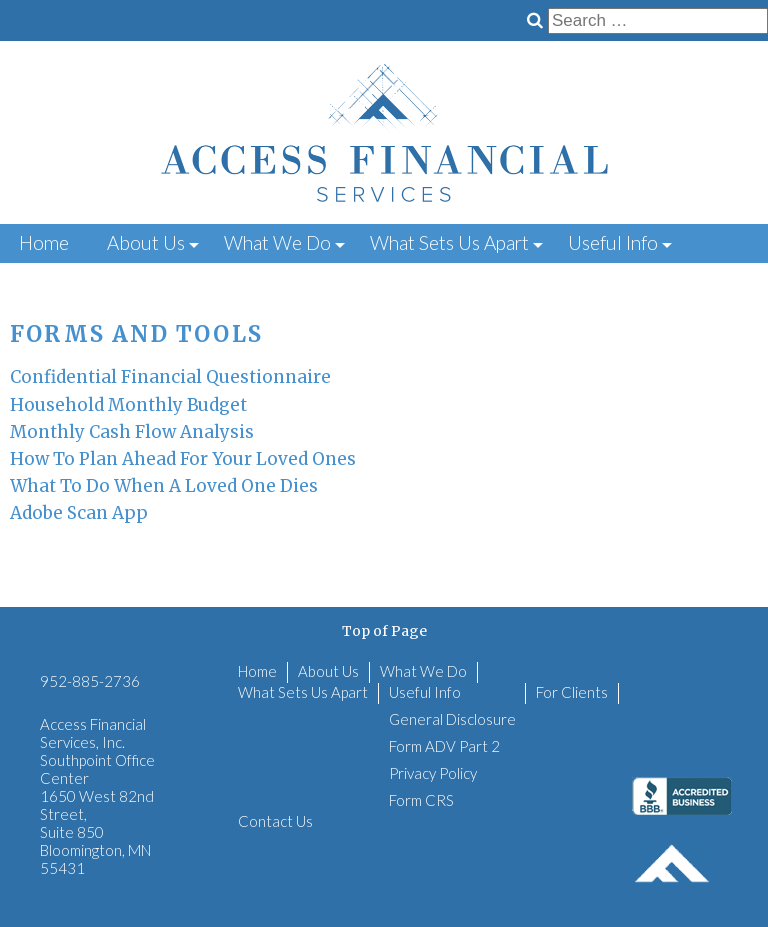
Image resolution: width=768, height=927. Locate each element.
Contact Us (193, 279)
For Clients (64, 279)
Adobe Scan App (79, 513)
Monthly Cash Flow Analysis (132, 432)
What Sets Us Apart (449, 242)
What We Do (277, 242)
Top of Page (384, 631)
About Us (146, 242)
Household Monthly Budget (128, 405)
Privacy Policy (433, 773)
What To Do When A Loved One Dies (164, 486)
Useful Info (613, 242)
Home (44, 242)
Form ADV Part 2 (444, 746)
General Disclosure (452, 719)
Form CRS (421, 800)
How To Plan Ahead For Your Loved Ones (183, 459)
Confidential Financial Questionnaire (170, 377)
